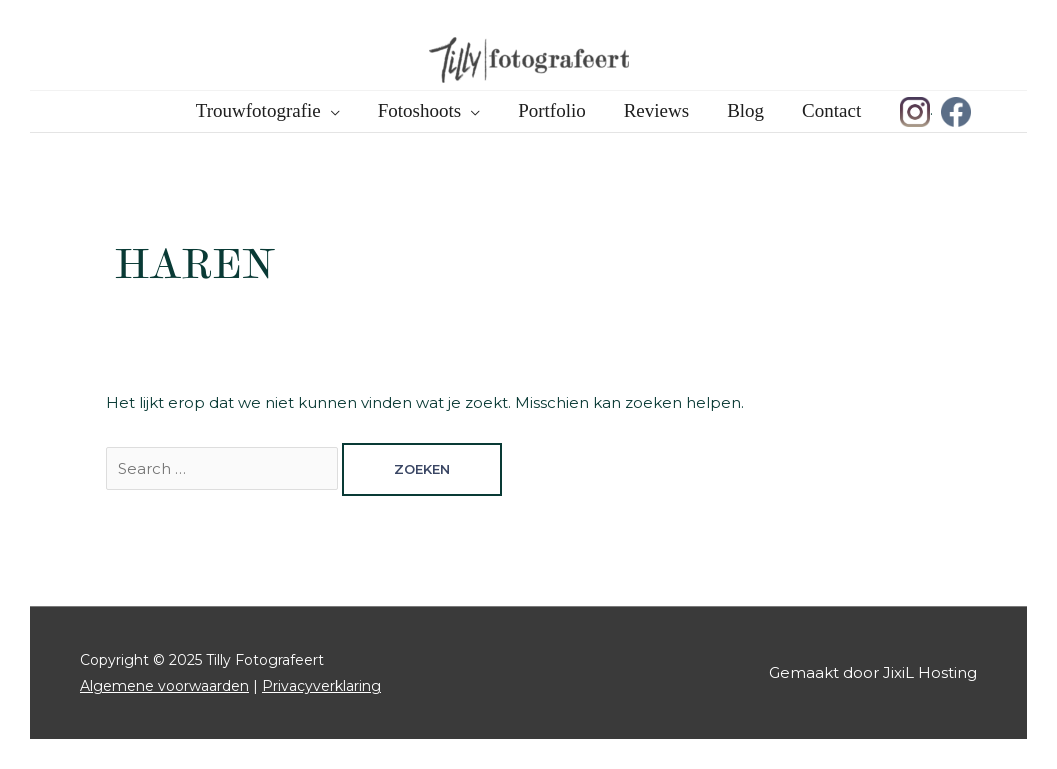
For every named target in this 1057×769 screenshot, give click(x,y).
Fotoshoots (419, 110)
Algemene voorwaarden (164, 686)
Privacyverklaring (321, 686)
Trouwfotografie (258, 110)
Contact (831, 110)
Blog (745, 110)
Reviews (656, 110)
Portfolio (552, 110)
